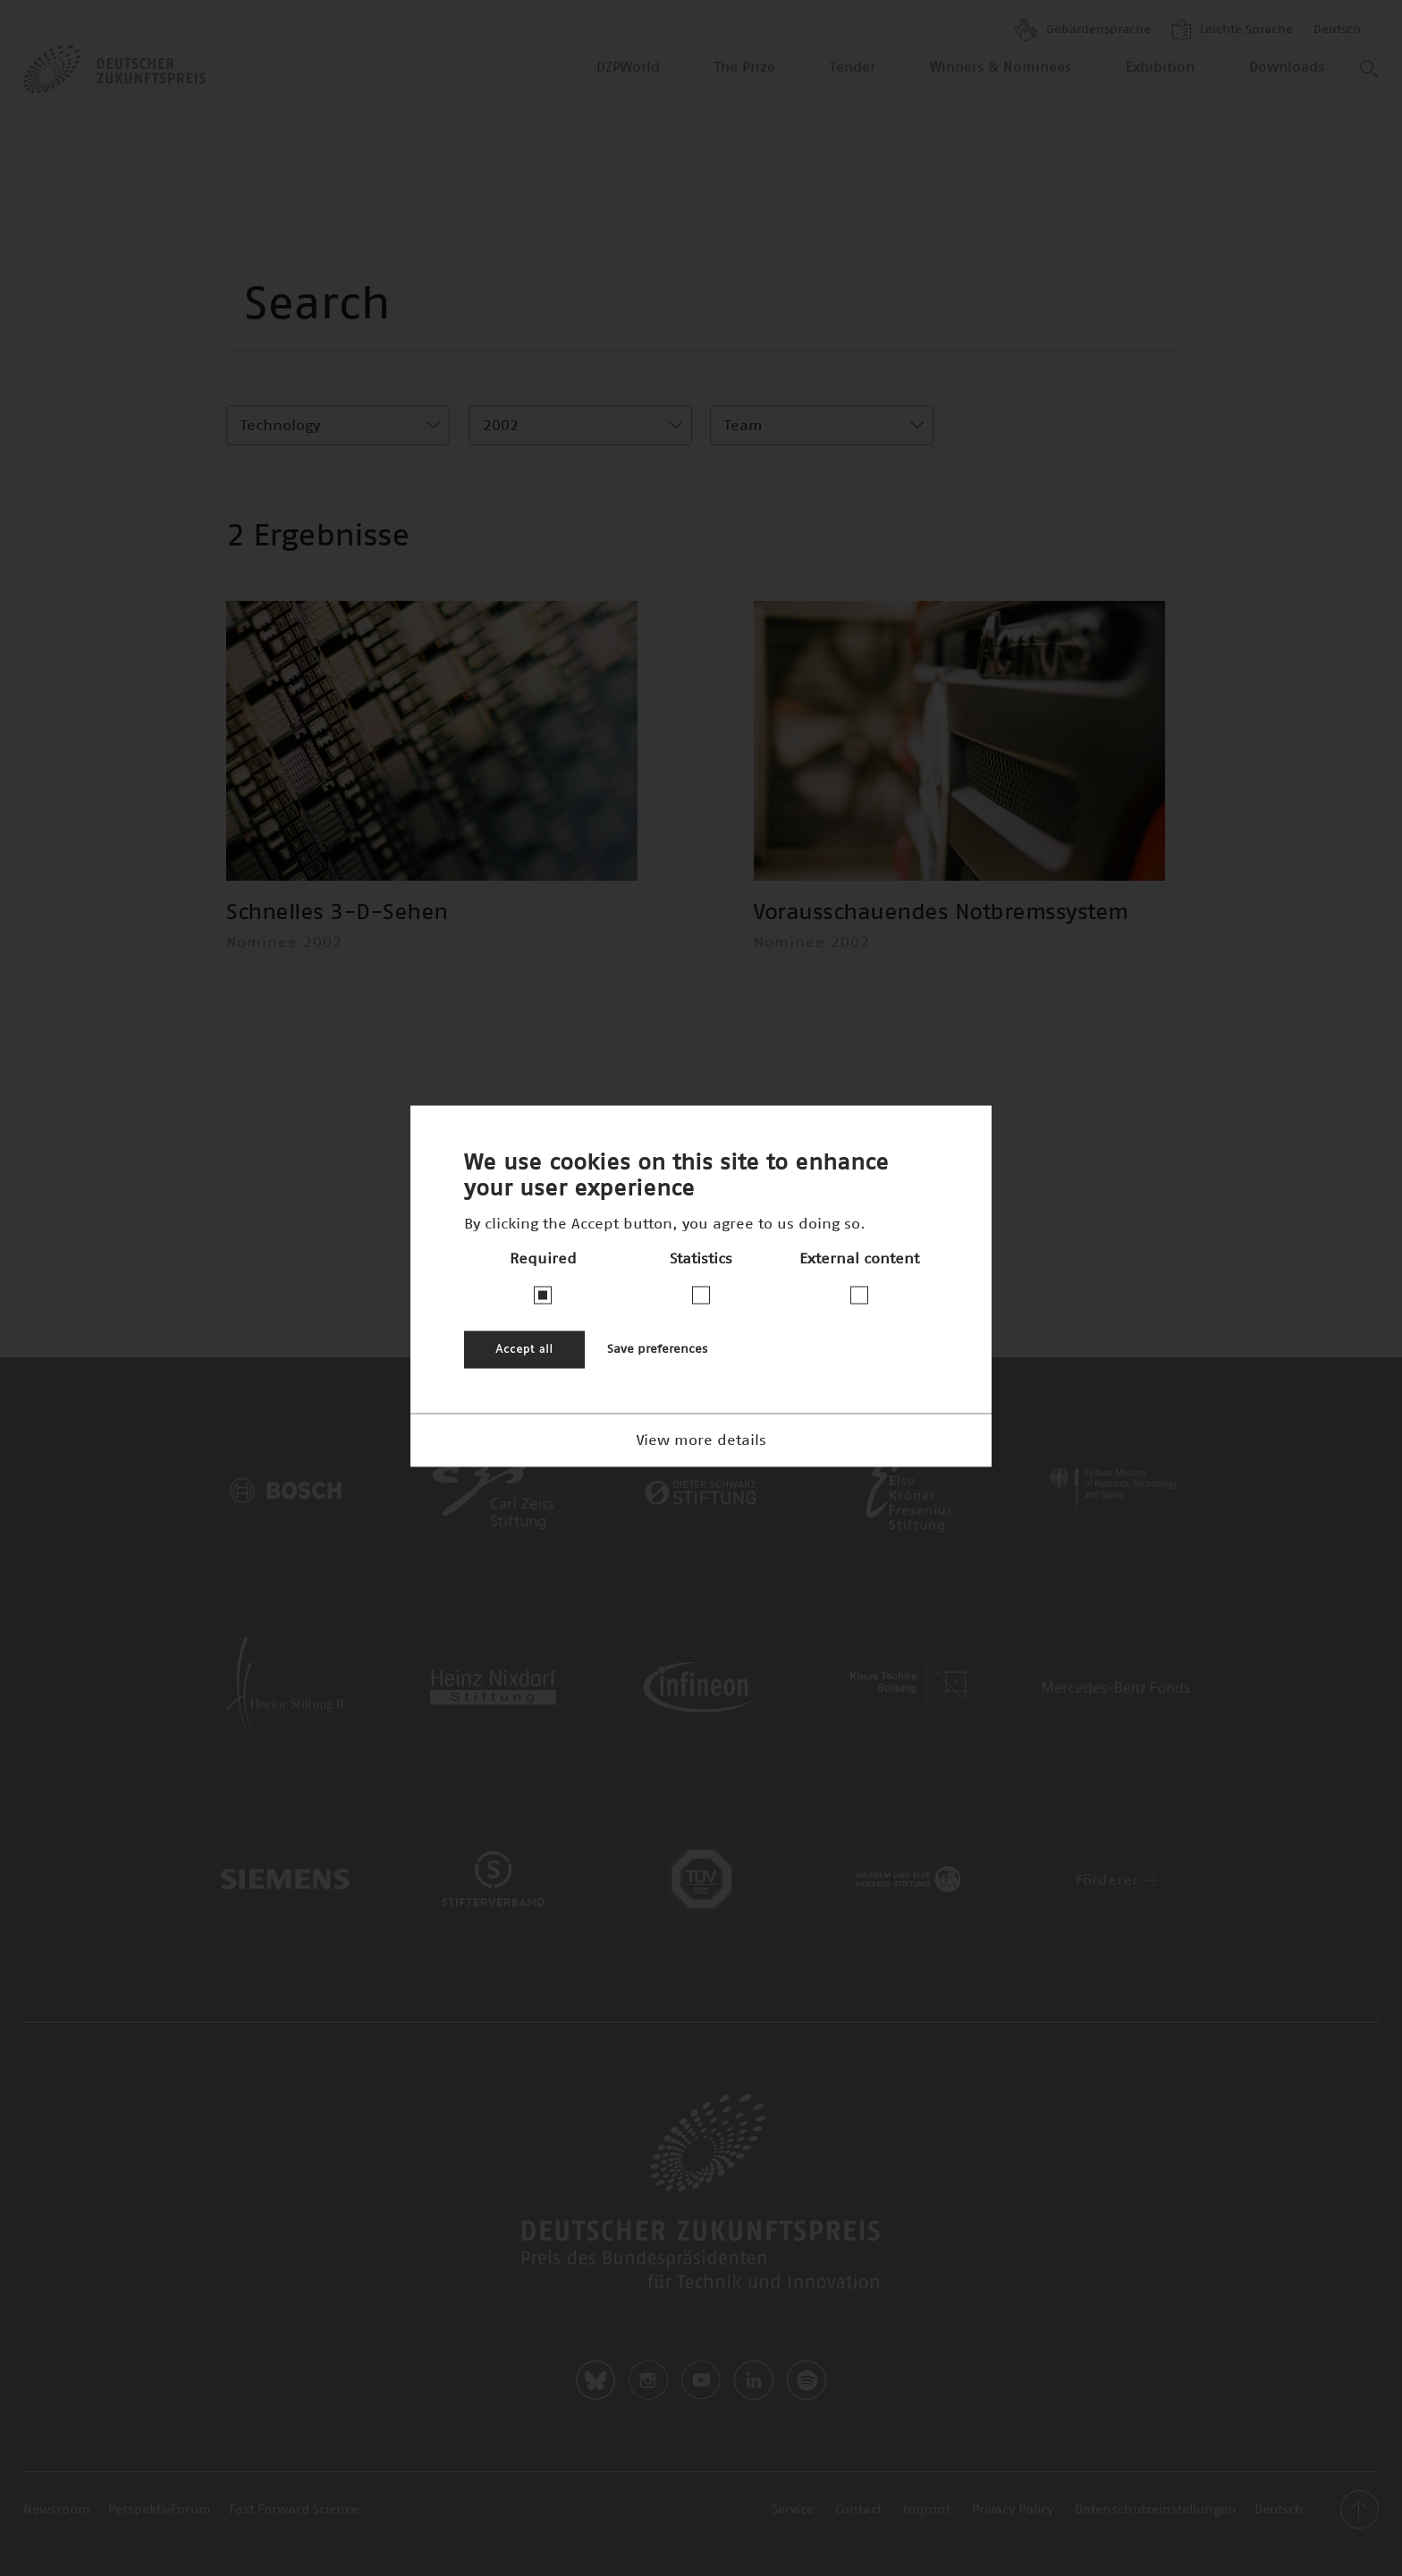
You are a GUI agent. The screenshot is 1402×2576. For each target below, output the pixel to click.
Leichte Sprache (1232, 29)
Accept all (524, 1348)
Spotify (806, 2380)
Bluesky (595, 2380)
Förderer (1116, 1880)
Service (793, 2510)
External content (859, 1258)
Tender (852, 67)
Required (543, 1258)
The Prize (744, 67)
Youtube (701, 2380)
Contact (858, 2510)
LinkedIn (753, 2380)
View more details (701, 1439)
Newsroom (56, 2510)
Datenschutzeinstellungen (1156, 2510)
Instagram (648, 2380)
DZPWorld (628, 67)
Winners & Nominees (1000, 67)
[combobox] (338, 425)
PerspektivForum (159, 2510)
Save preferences (657, 1349)
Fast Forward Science (294, 2510)
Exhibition (1160, 67)
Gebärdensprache (1083, 30)
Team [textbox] (743, 425)
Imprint (926, 2510)
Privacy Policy (1012, 2510)
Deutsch (1337, 30)
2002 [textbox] (501, 425)
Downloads (1286, 67)
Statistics (701, 1258)
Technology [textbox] (280, 425)
